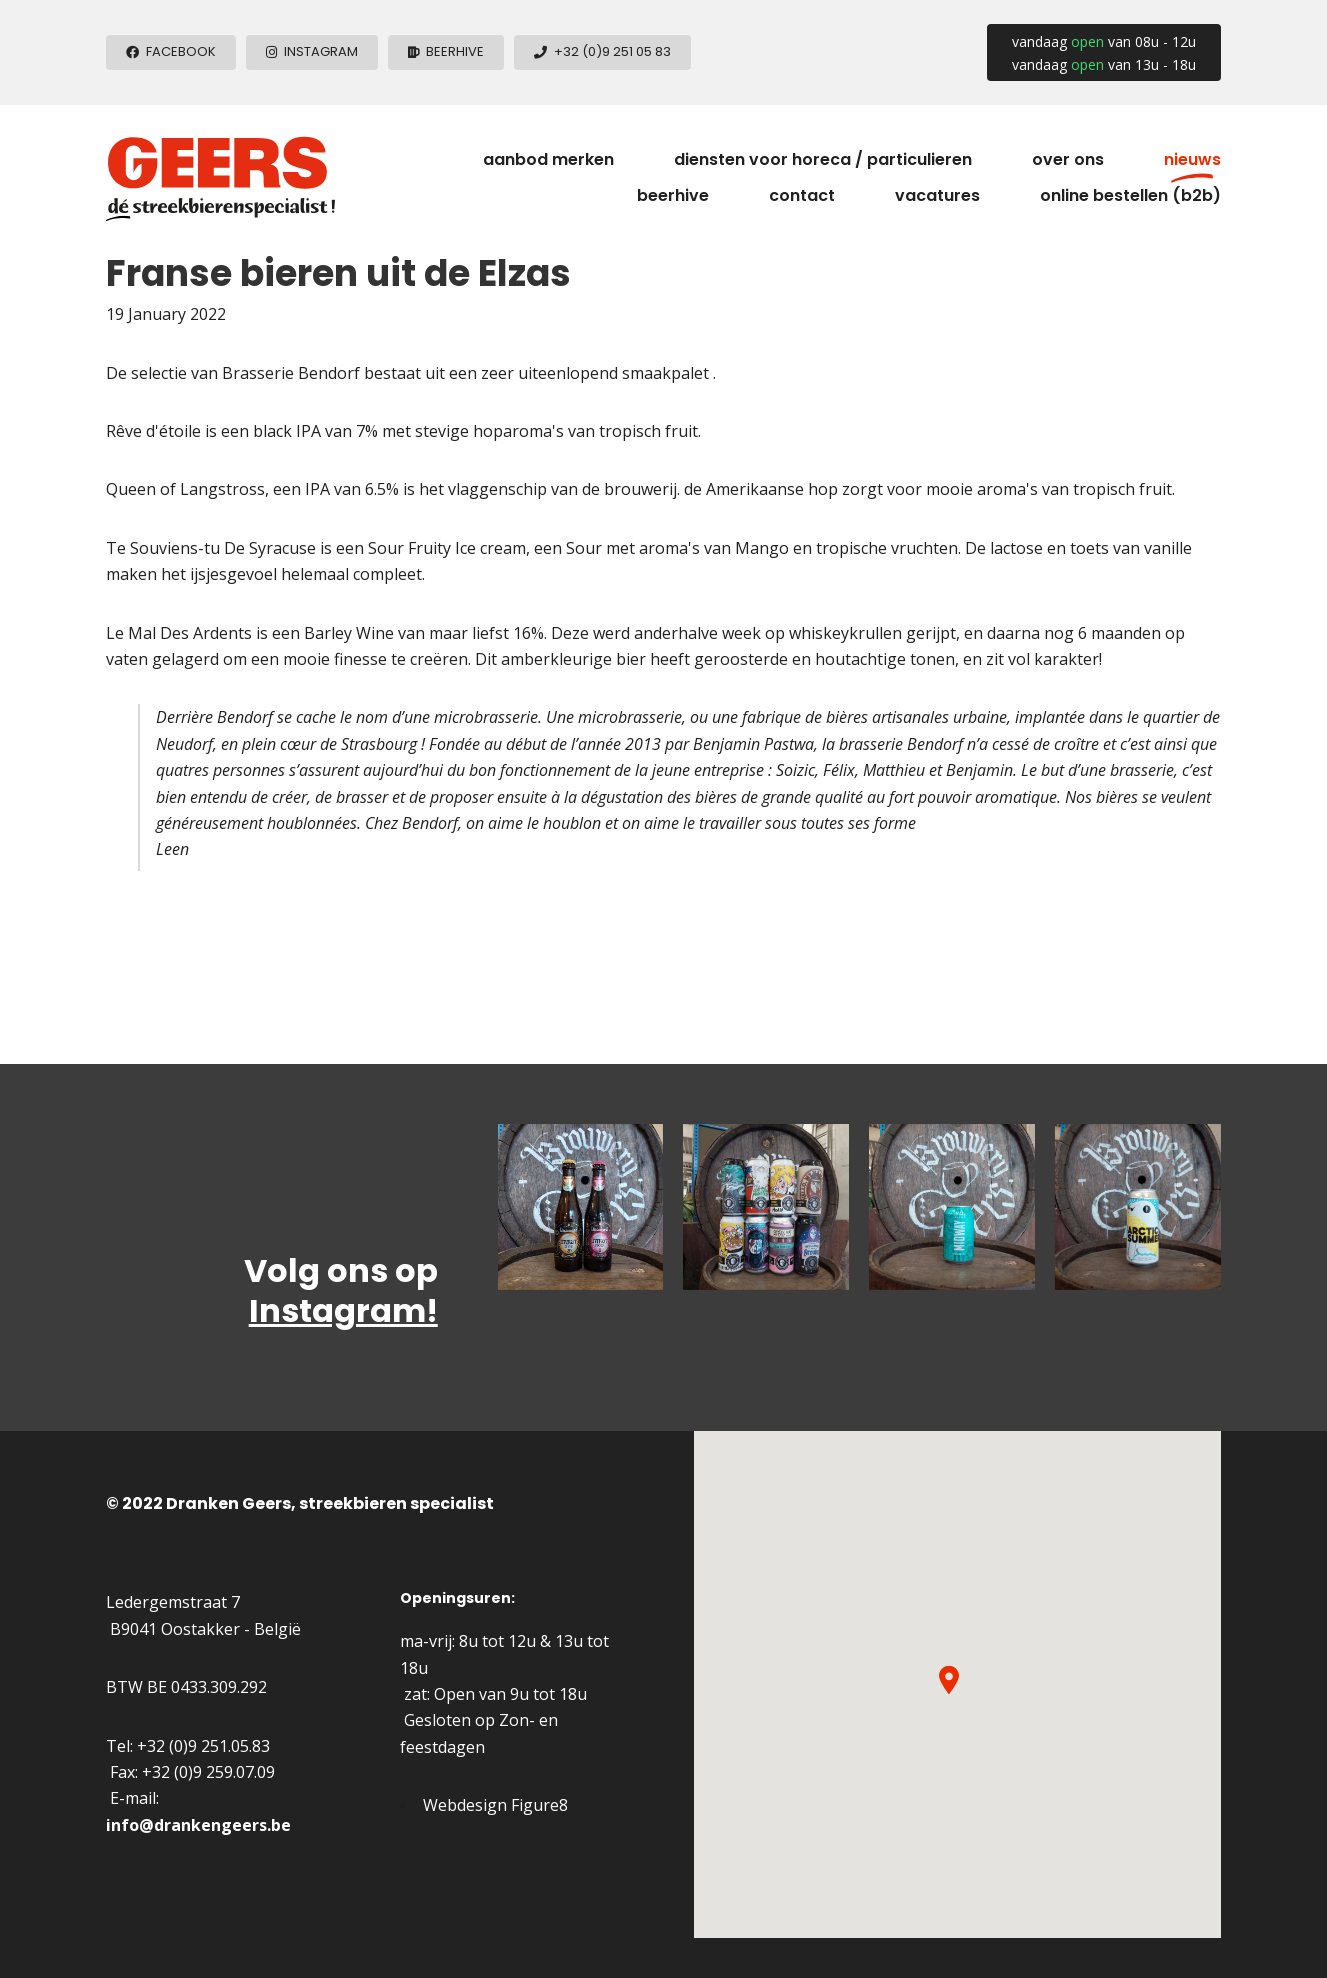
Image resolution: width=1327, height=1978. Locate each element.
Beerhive (673, 195)
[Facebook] (171, 52)
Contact (802, 195)
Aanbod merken (548, 159)
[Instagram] (312, 52)
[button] (949, 1680)
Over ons (1068, 159)
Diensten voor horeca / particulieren (823, 159)
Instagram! (343, 1310)
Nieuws (1192, 159)
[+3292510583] (602, 52)
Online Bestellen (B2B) (1130, 195)
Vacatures (937, 195)
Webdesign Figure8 (495, 1805)
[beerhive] (446, 52)
